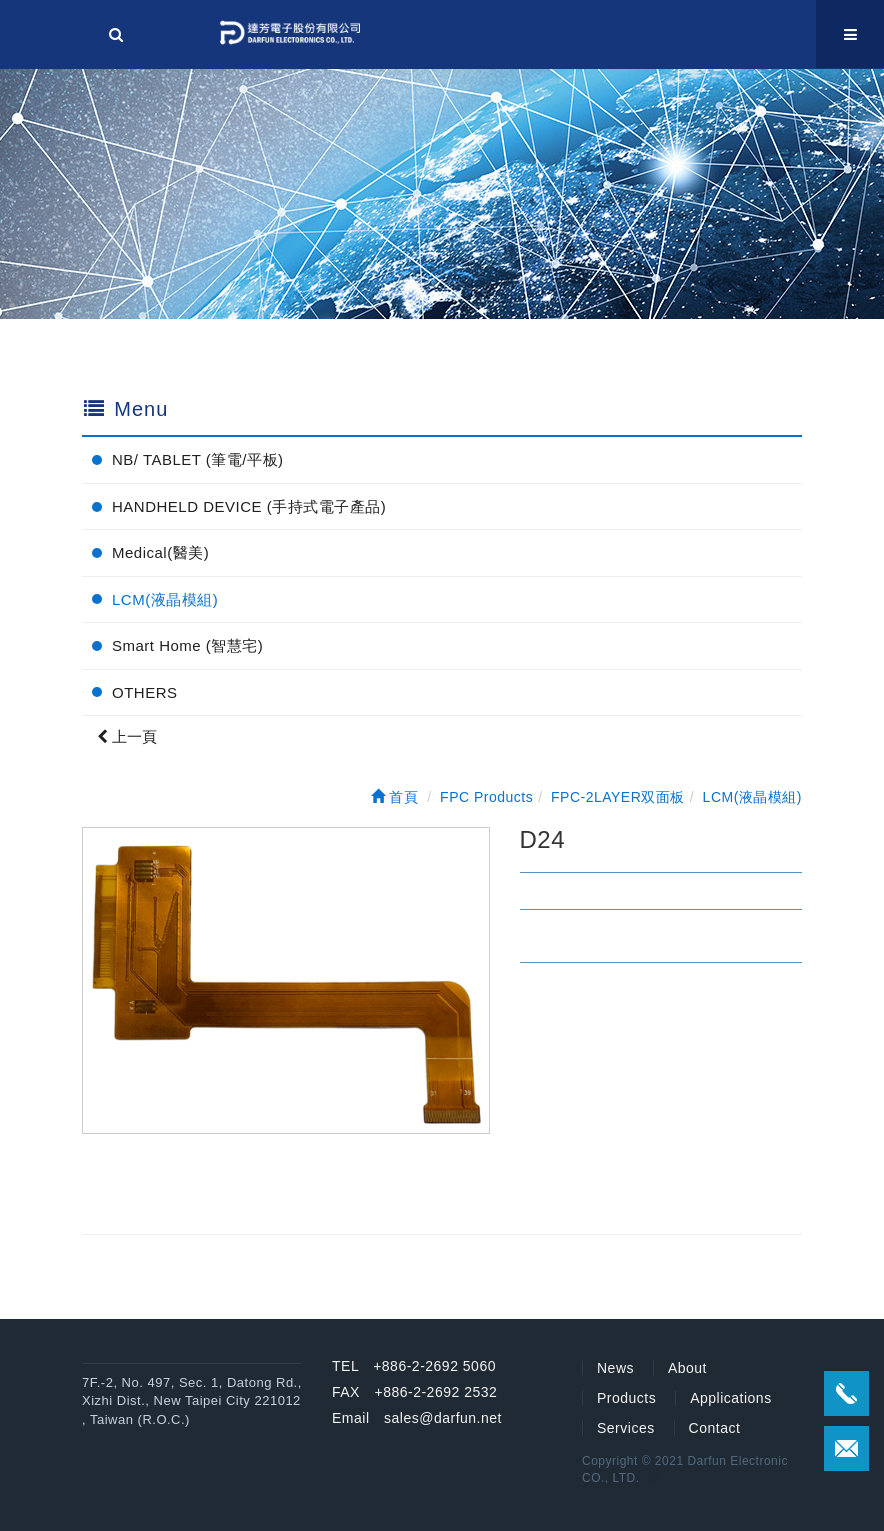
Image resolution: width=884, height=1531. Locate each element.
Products (626, 1398)
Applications (731, 1398)
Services (626, 1428)
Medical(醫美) (160, 552)
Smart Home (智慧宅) (187, 645)
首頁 (395, 797)
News (615, 1368)
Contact (715, 1428)
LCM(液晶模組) (165, 599)
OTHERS (145, 692)
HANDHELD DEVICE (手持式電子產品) (249, 506)
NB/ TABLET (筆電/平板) (198, 459)
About (687, 1368)
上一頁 (127, 736)
